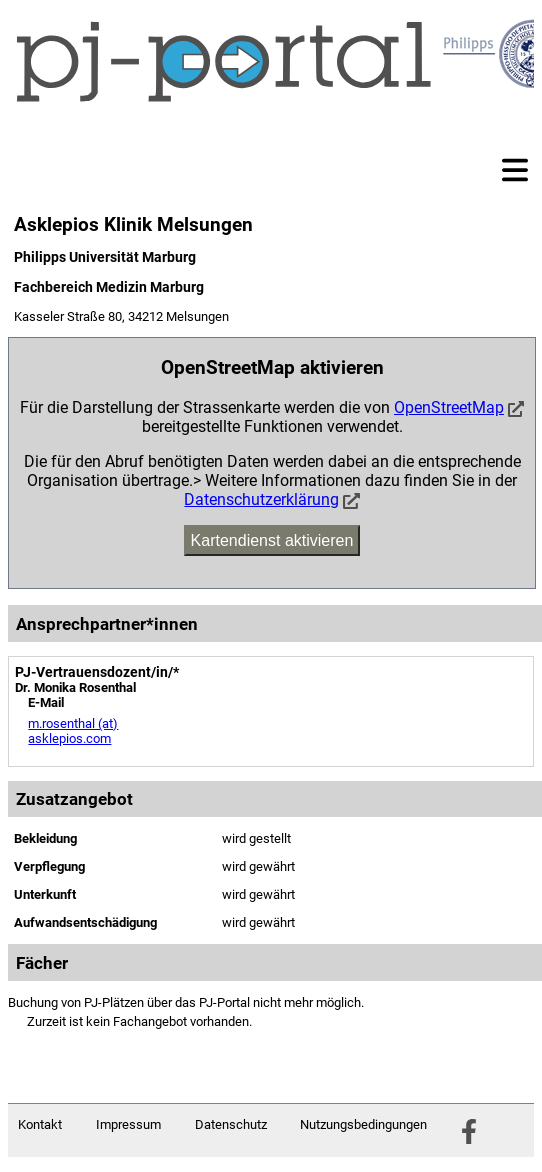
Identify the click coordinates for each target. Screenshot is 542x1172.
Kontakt (40, 1124)
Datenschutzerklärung (261, 499)
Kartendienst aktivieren (272, 540)
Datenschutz (231, 1124)
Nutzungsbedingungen (363, 1124)
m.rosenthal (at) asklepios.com (73, 731)
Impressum (128, 1124)
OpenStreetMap (449, 407)
